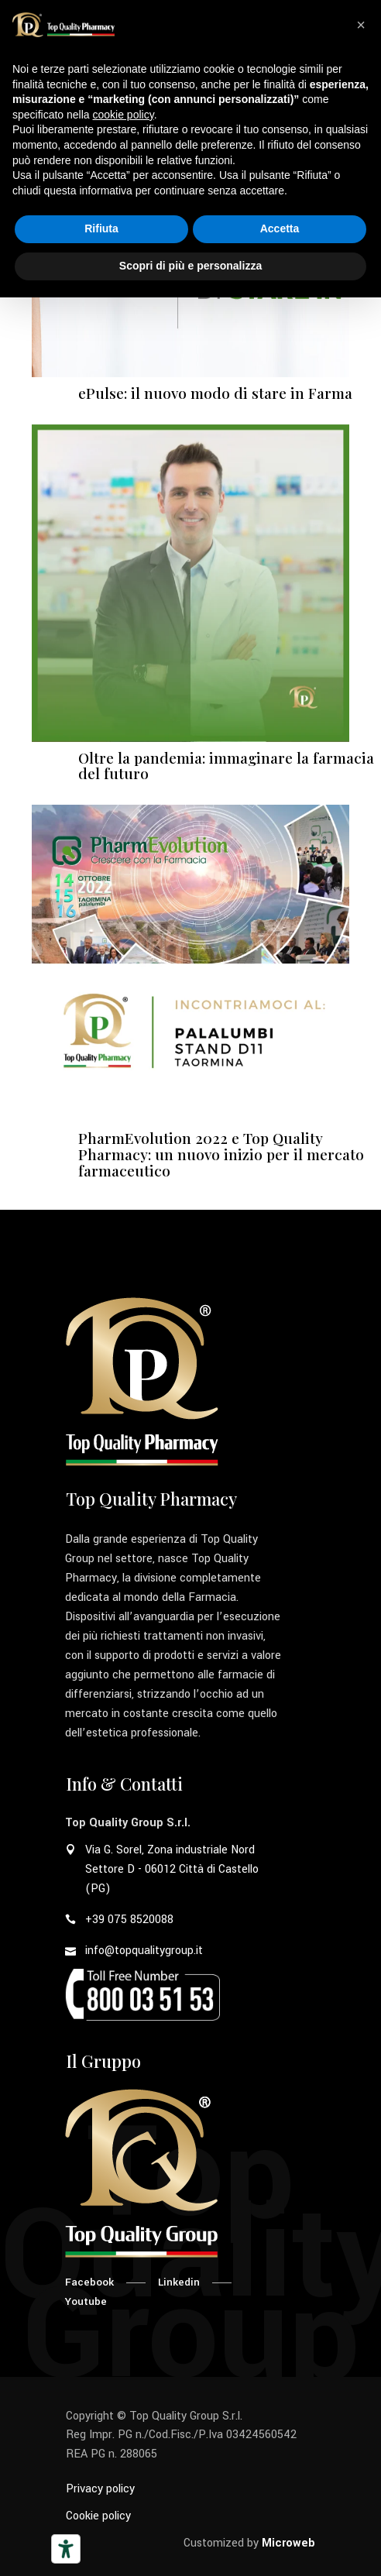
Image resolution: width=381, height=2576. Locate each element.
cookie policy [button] (123, 114)
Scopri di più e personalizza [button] (190, 265)
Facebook (89, 2282)
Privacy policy (100, 2489)
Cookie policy (98, 2516)
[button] (360, 24)
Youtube (86, 2301)
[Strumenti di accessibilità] (66, 2549)
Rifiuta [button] (101, 228)
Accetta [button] (280, 228)
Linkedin (179, 2282)
